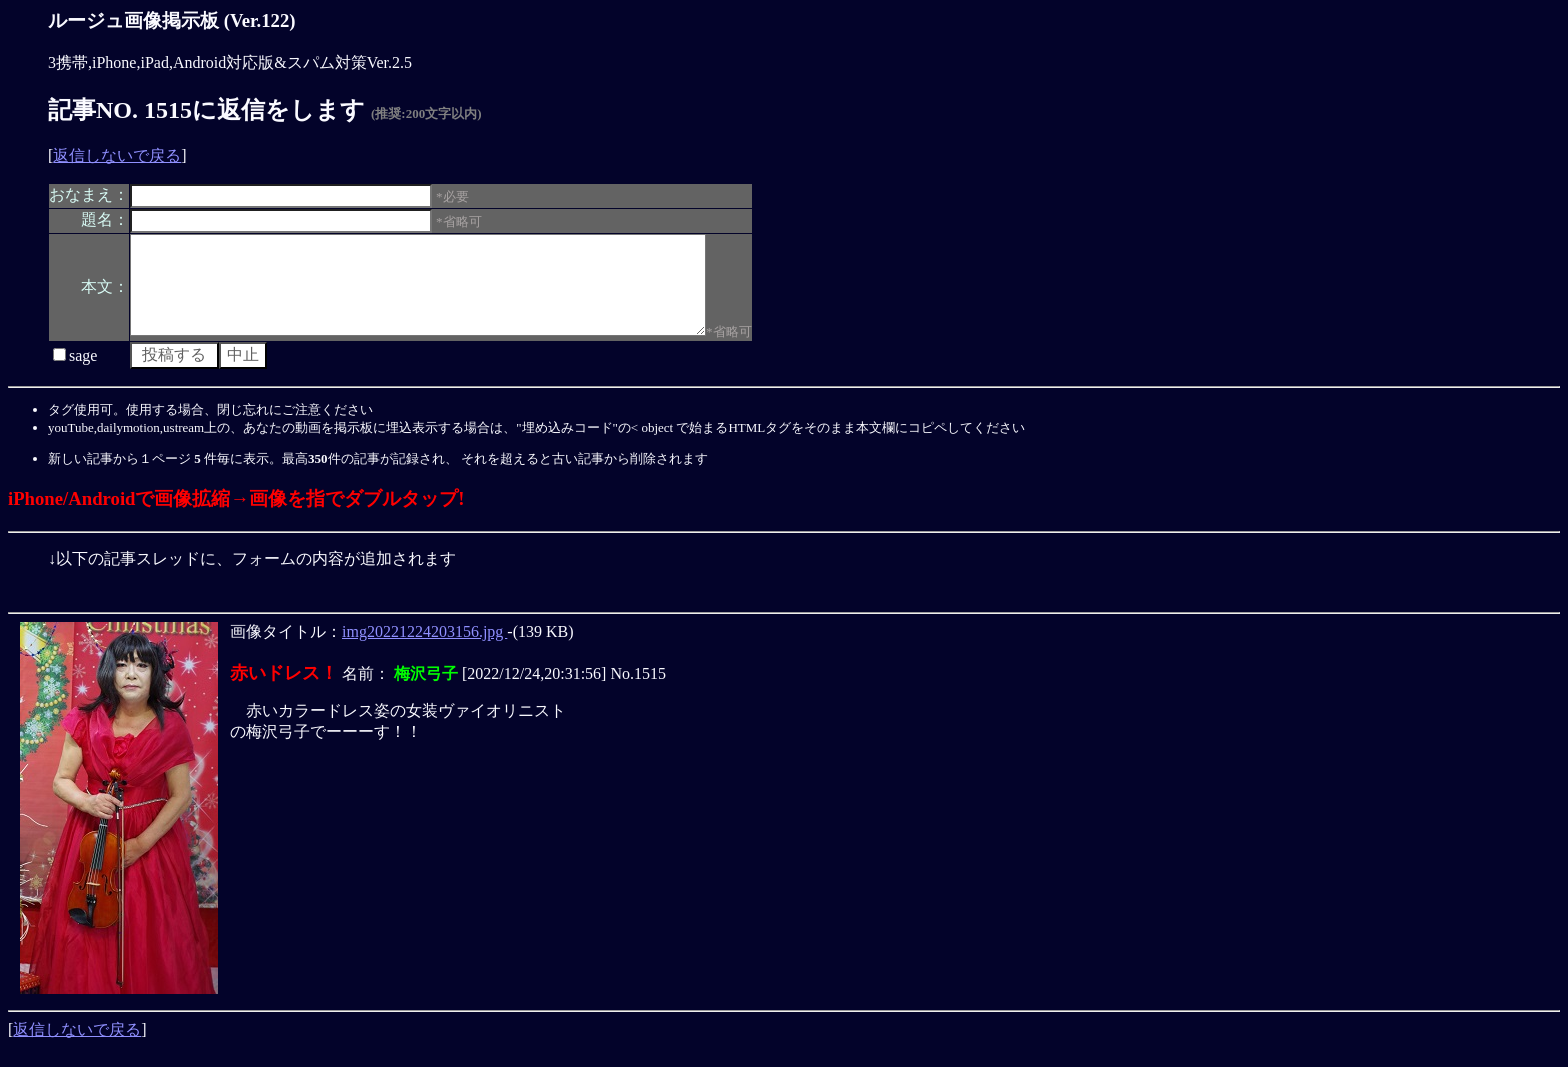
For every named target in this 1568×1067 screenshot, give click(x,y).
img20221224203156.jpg (424, 649)
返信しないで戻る (117, 155)
